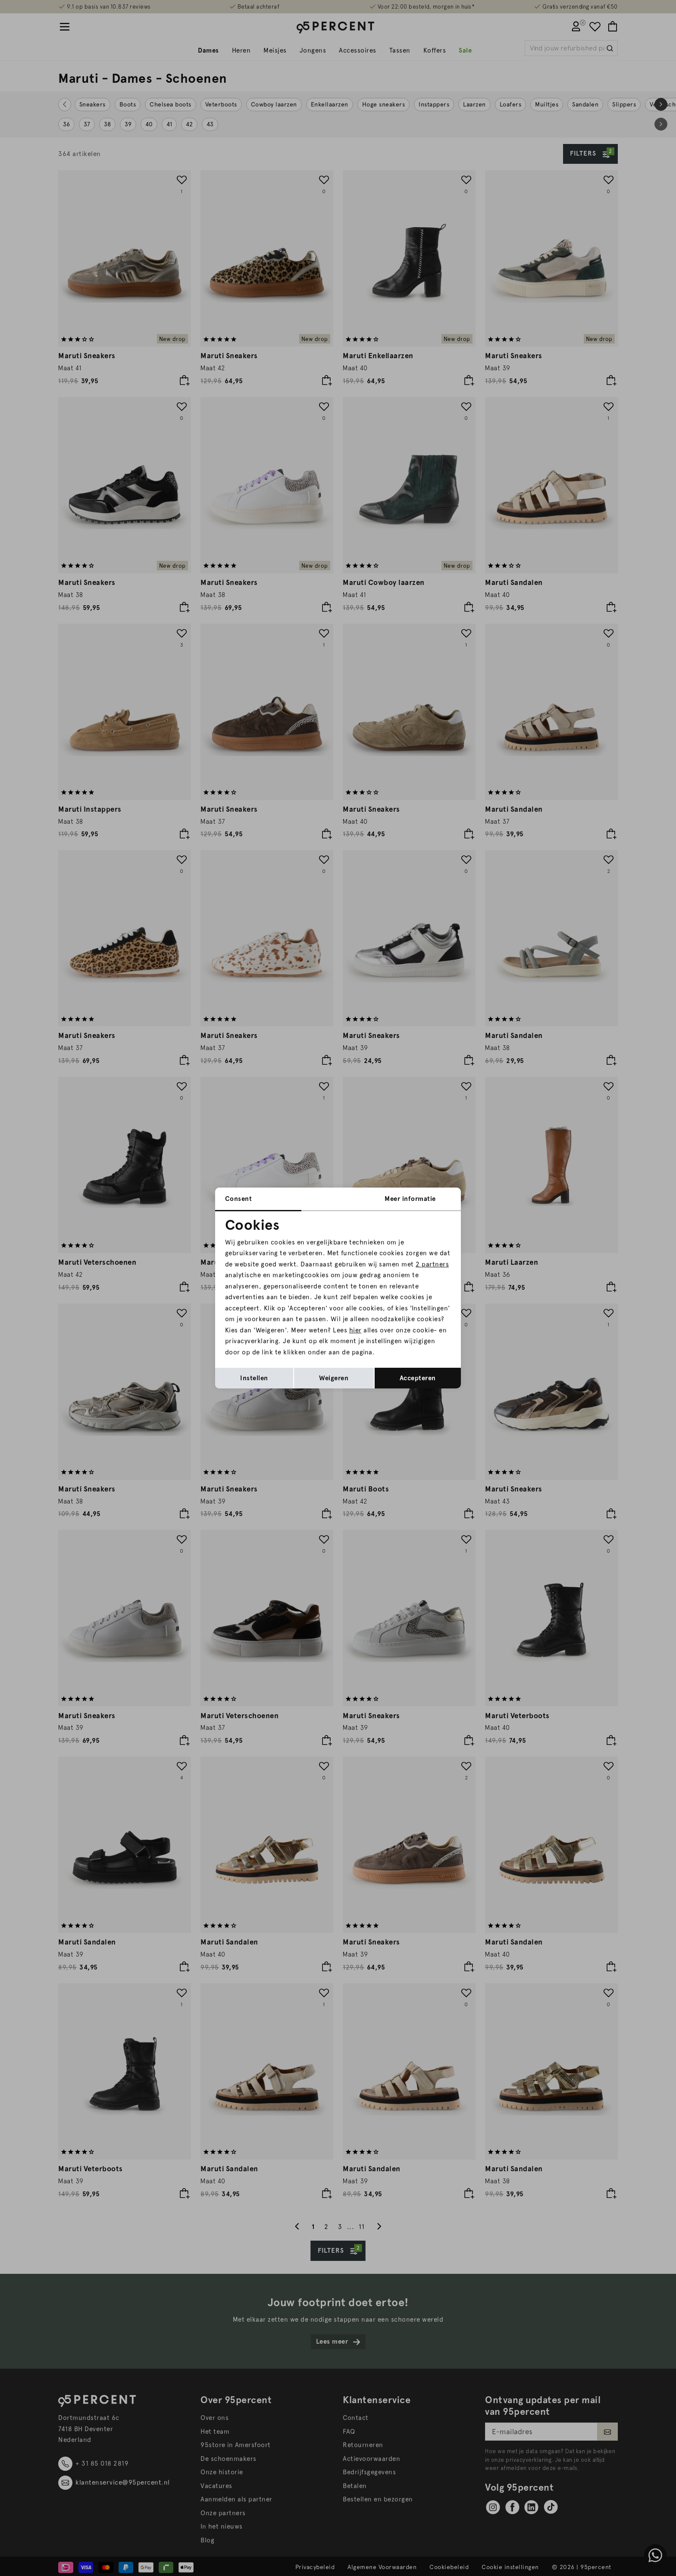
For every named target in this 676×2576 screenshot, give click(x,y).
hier (355, 1330)
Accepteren (418, 1378)
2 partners (432, 1264)
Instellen (254, 1378)
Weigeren (333, 1378)
